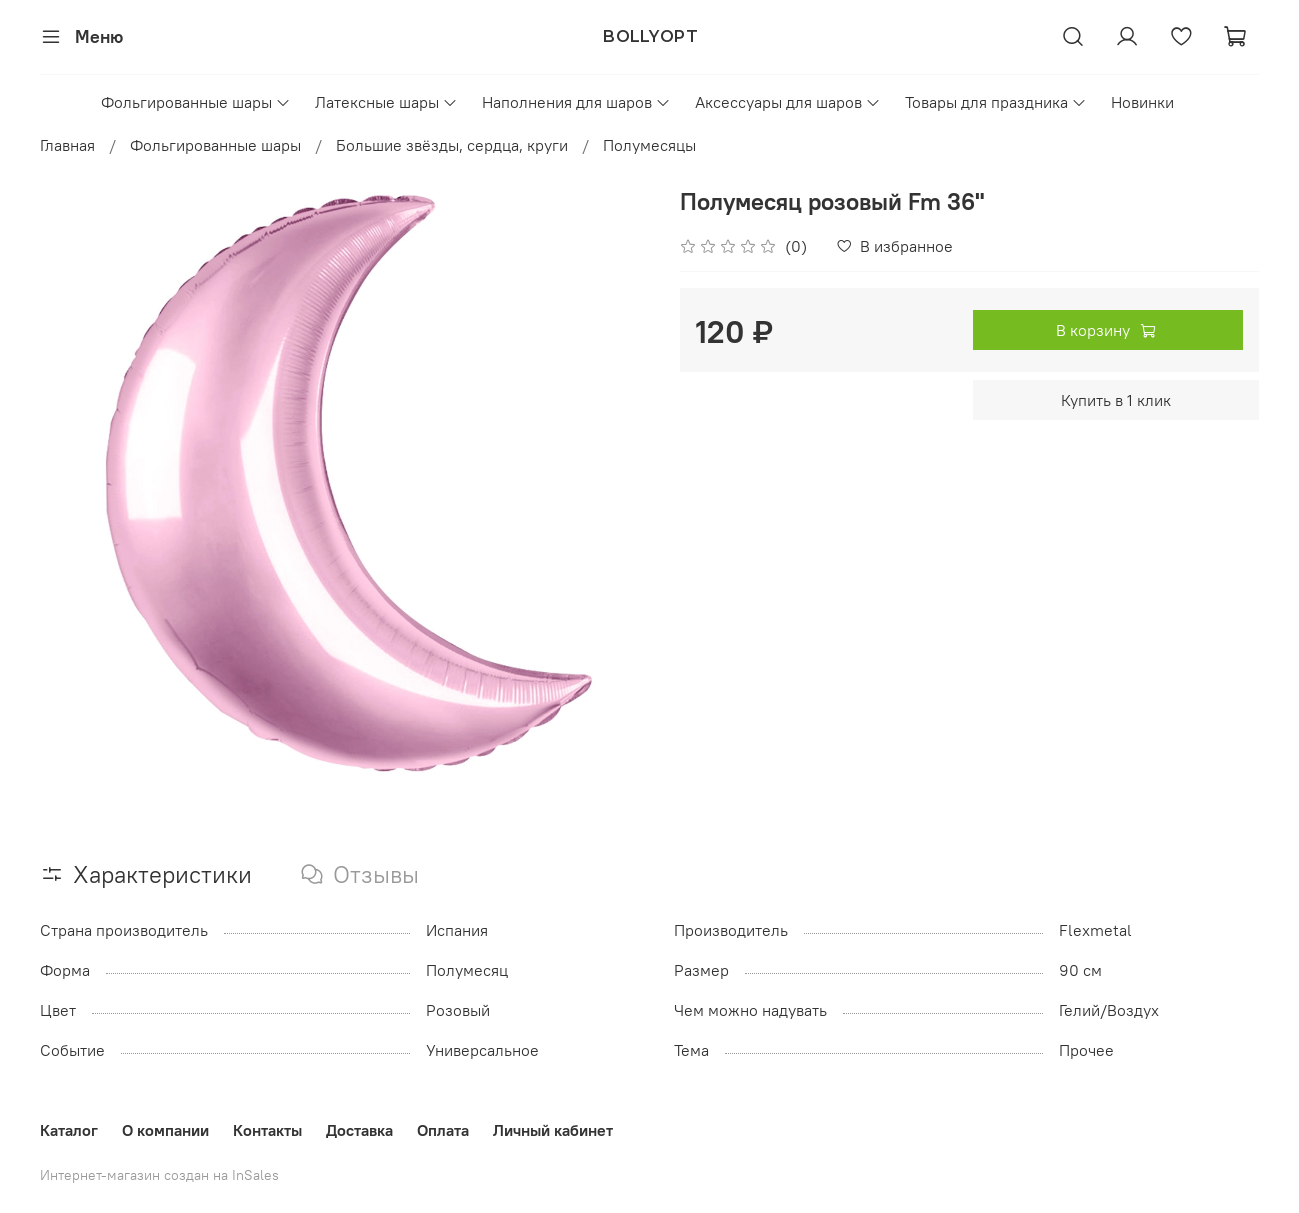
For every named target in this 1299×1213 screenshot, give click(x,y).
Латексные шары (386, 102)
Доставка (359, 1130)
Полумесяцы (649, 145)
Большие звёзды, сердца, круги (452, 145)
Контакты (267, 1130)
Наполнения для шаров (576, 102)
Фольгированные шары (196, 102)
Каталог (69, 1130)
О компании (165, 1130)
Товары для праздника (996, 102)
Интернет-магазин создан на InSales (159, 1175)
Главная (67, 145)
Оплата (443, 1130)
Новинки (1142, 102)
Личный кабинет (553, 1130)
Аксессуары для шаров (788, 102)
